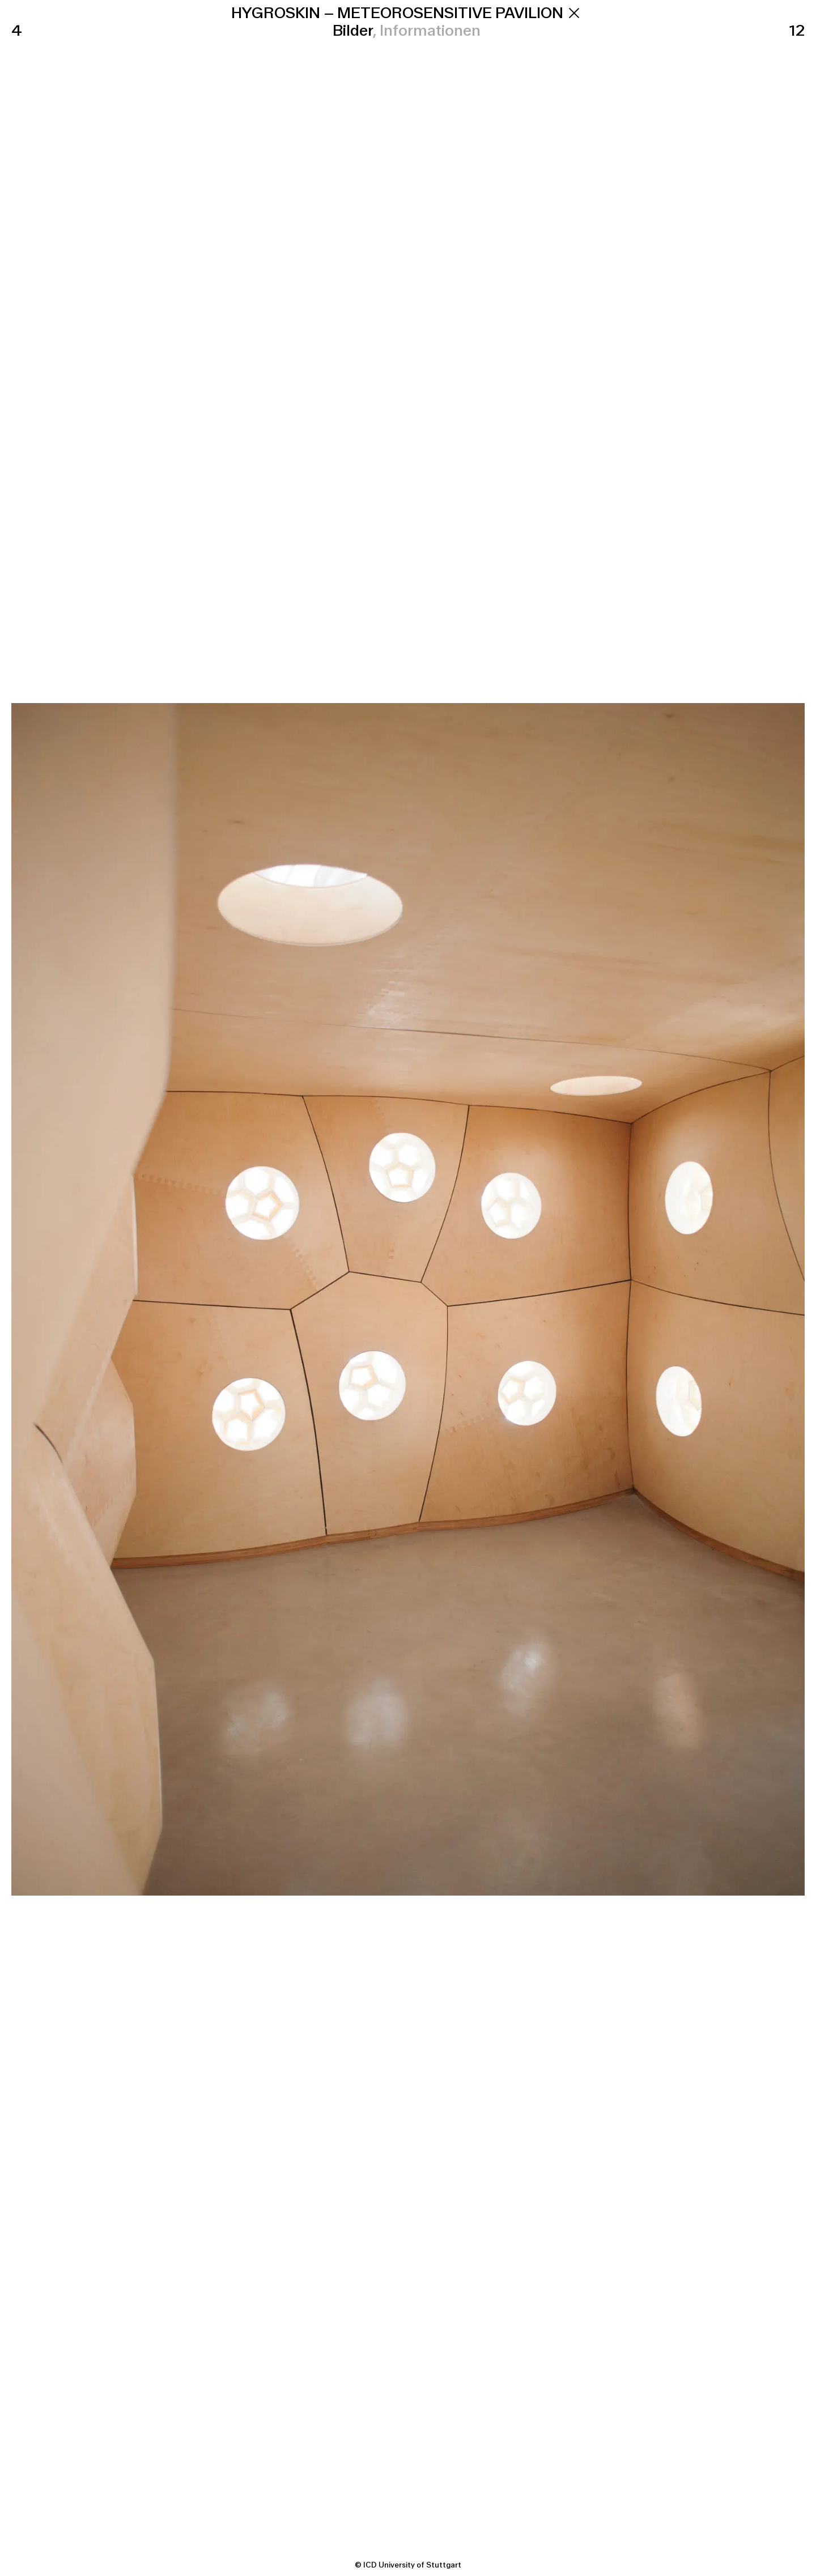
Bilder (353, 30)
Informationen (430, 30)
